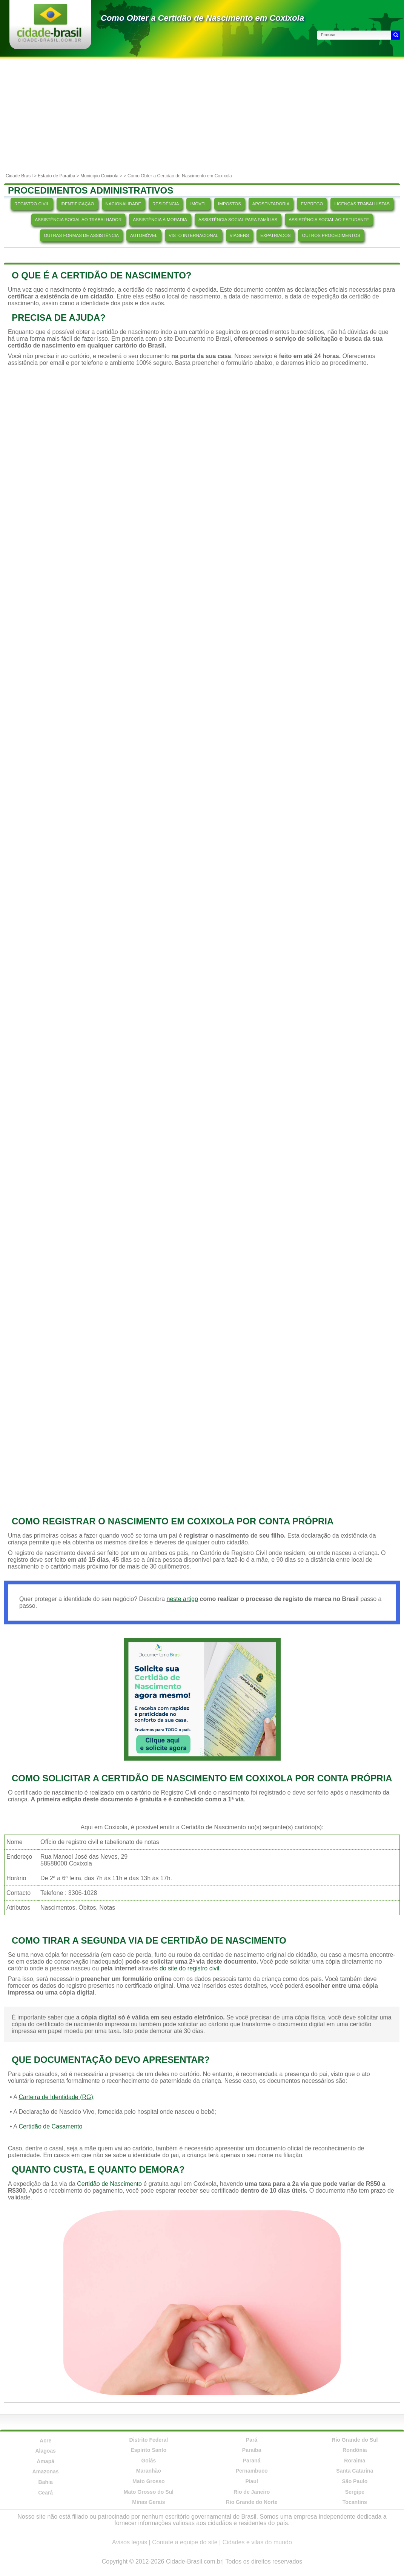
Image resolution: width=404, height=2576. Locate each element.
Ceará (45, 2493)
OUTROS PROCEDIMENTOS (331, 235)
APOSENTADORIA (271, 203)
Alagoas (45, 2451)
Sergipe (354, 2492)
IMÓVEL (198, 203)
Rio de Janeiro (251, 2492)
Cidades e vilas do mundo (257, 2542)
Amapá (45, 2461)
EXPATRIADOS (275, 235)
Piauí (251, 2481)
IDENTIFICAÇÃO (77, 203)
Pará (251, 2440)
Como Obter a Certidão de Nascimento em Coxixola (202, 18)
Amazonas (45, 2471)
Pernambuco (252, 2471)
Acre (45, 2441)
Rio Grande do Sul (355, 2440)
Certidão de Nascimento (109, 2184)
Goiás (148, 2461)
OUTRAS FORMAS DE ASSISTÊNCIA (81, 235)
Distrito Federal (148, 2440)
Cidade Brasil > (22, 175)
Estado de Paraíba (56, 175)
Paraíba (251, 2450)
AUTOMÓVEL (143, 235)
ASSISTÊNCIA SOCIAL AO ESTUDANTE (329, 219)
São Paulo (355, 2481)
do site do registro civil (189, 1968)
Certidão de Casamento (50, 2126)
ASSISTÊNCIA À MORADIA (160, 219)
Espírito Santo (148, 2450)
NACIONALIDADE (123, 203)
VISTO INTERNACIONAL (193, 235)
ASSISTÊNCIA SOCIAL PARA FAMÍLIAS (237, 219)
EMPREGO (312, 203)
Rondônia (355, 2450)
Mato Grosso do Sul (149, 2492)
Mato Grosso (148, 2481)
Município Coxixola (99, 175)
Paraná (252, 2461)
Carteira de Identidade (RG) (55, 2097)
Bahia (45, 2482)
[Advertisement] (202, 115)
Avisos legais (129, 2542)
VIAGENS (239, 235)
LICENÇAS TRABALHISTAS (362, 203)
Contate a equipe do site (184, 2542)
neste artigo (182, 1599)
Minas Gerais (148, 2502)
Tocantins (355, 2502)
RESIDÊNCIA (165, 203)
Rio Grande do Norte (252, 2502)
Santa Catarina (354, 2471)
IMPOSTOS (229, 203)
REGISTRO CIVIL (31, 203)
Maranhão (148, 2471)
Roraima (354, 2461)
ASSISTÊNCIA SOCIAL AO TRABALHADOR (78, 219)
